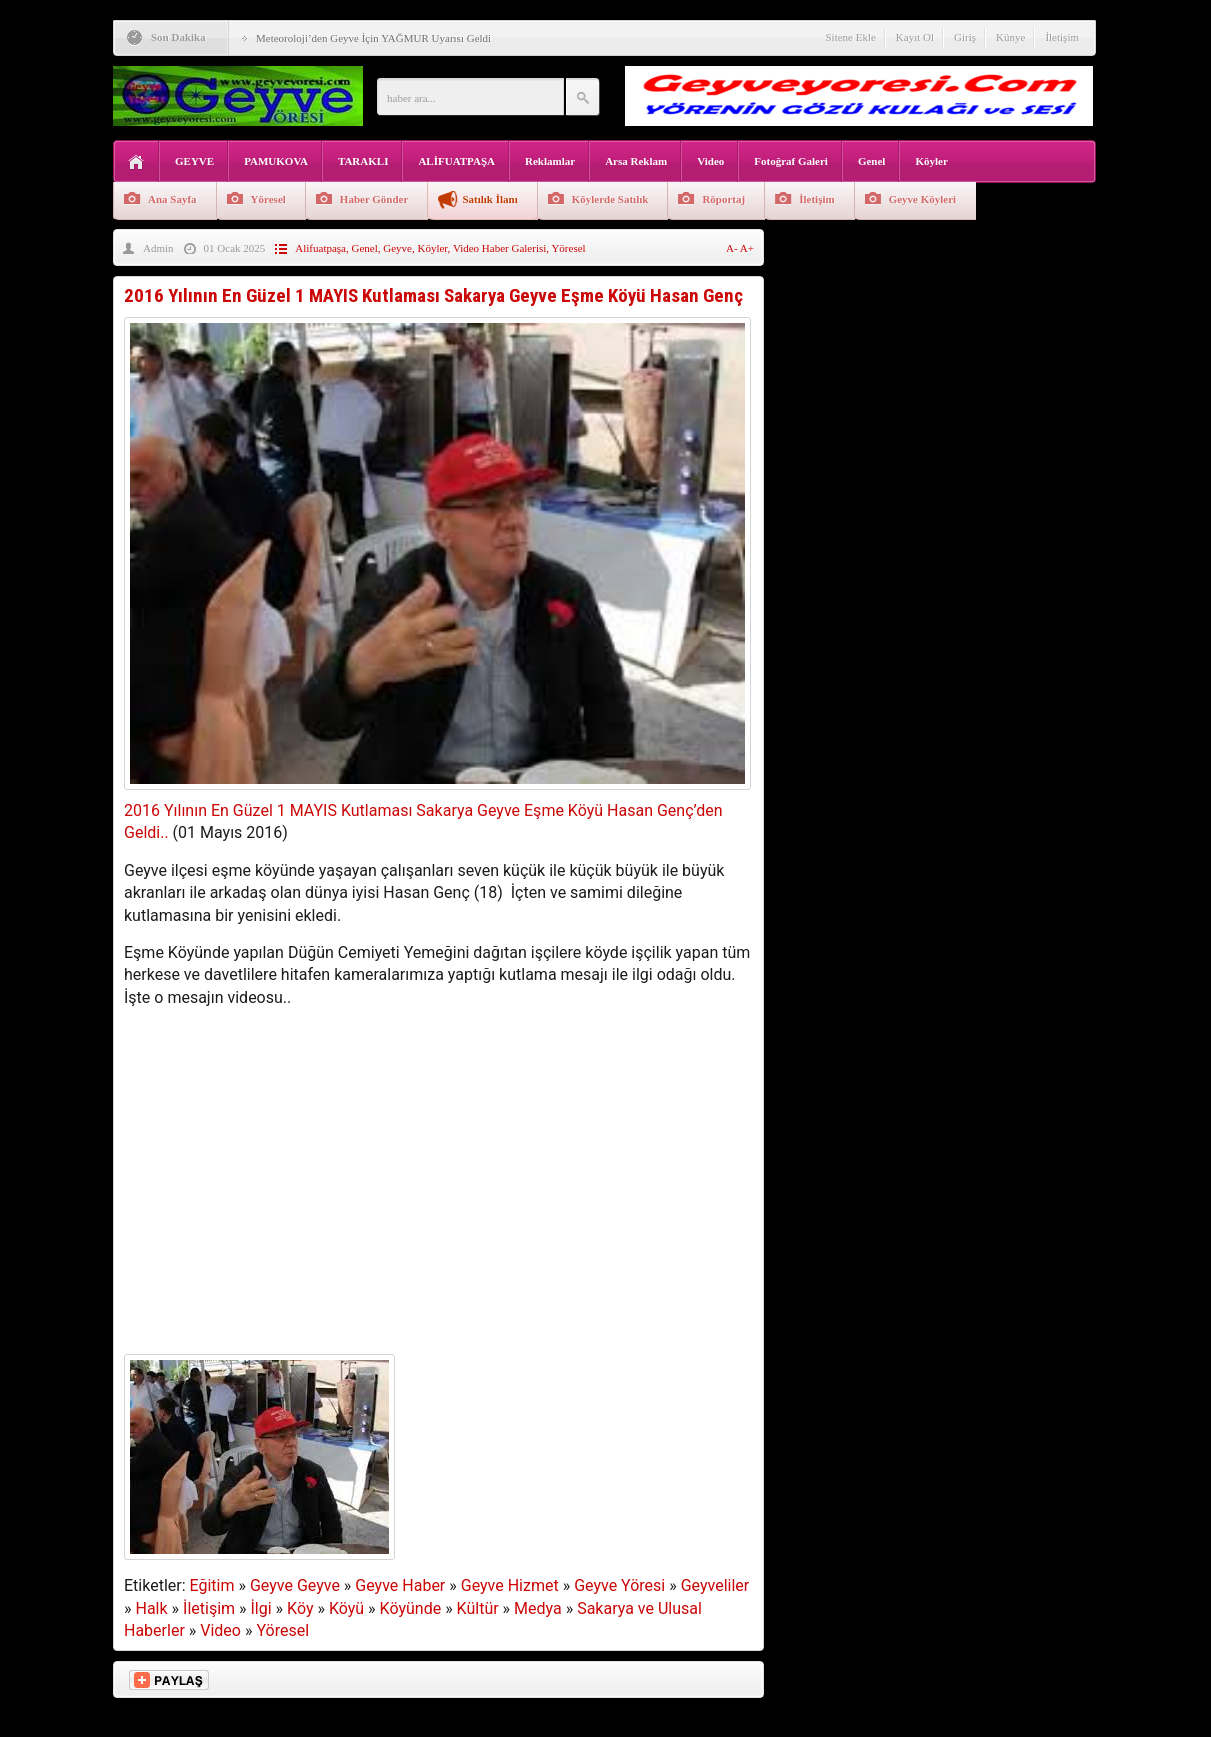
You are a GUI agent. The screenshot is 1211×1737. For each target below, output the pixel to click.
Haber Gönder (374, 199)
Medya (538, 1608)
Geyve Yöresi (619, 1585)
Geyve (397, 248)
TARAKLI (363, 161)
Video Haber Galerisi (499, 248)
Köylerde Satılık (610, 199)
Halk (151, 1608)
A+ (747, 248)
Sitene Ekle (850, 37)
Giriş (965, 37)
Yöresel (268, 199)
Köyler (931, 161)
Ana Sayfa (172, 199)
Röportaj (723, 199)
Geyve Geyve (295, 1585)
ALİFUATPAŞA (456, 161)
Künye (1010, 37)
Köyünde (411, 1608)
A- (733, 248)
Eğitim (212, 1585)
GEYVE (194, 161)
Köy (300, 1608)
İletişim (1062, 37)
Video (710, 161)
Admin (158, 248)
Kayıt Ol (915, 37)
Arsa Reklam (636, 161)
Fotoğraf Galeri (791, 161)
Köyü (346, 1608)
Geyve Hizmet (510, 1585)
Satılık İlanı (489, 199)
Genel (872, 161)
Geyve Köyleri (923, 199)
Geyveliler (715, 1585)
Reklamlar (550, 161)
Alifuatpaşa (320, 248)
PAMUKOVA (276, 161)
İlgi (261, 1608)
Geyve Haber (400, 1585)
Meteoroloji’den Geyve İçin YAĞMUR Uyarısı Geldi (373, 38)
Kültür (478, 1608)
